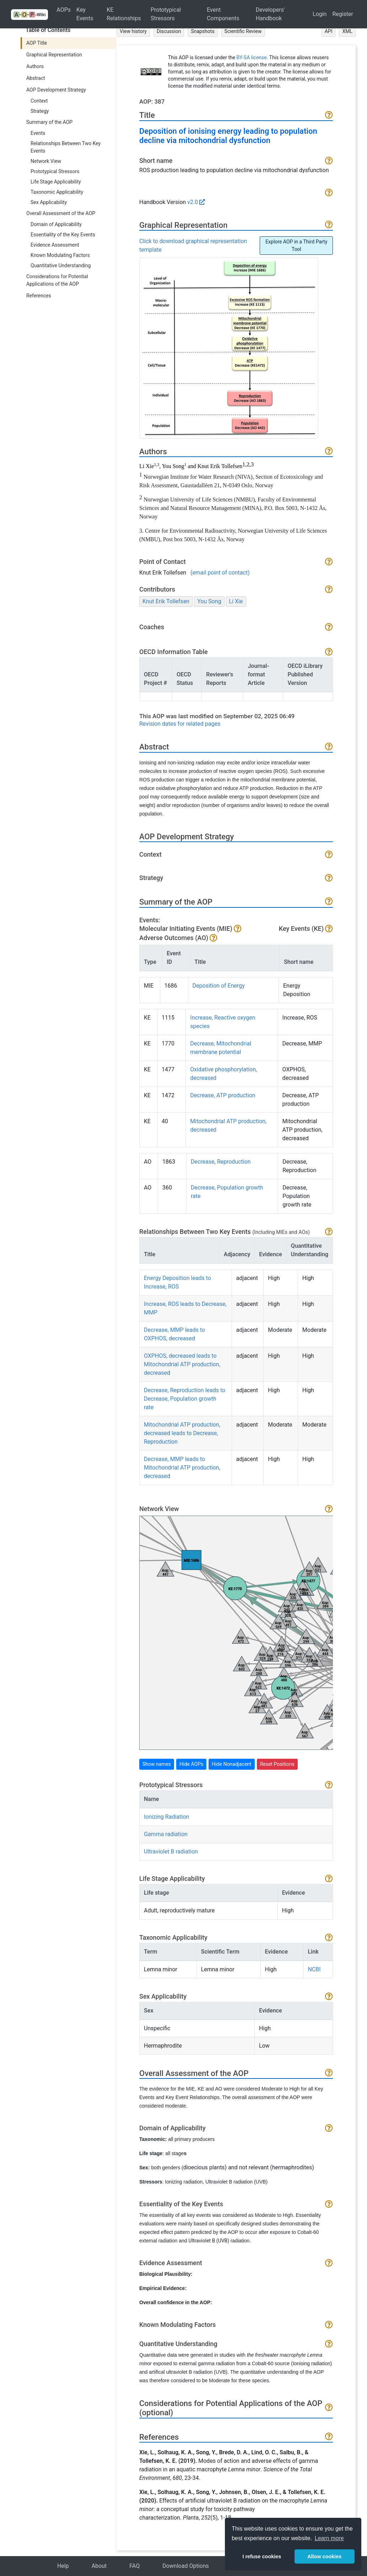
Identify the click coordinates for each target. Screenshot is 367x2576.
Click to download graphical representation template (193, 245)
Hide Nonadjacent (231, 1764)
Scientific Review (243, 31)
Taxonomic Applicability (57, 192)
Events (38, 133)
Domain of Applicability (56, 224)
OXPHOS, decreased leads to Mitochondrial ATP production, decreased (182, 1364)
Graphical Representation (54, 54)
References (38, 295)
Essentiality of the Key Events (63, 234)
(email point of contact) (220, 572)
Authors (35, 66)
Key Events (84, 14)
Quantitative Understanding (61, 265)
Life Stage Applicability (56, 182)
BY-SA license (252, 57)
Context (39, 101)
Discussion (169, 31)
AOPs (63, 9)
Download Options (185, 2566)
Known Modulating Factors (60, 255)
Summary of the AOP (49, 122)
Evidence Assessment (55, 245)
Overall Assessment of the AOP (60, 213)
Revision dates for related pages (179, 723)
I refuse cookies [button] (261, 2556)
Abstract (35, 78)
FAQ (134, 2566)
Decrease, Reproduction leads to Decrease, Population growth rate (184, 1399)
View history (133, 31)
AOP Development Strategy (56, 90)
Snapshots (202, 31)
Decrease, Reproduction (221, 1161)
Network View (46, 161)
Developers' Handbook (270, 14)
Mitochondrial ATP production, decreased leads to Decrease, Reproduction (182, 1433)
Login (319, 14)
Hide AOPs (191, 1764)
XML (347, 31)
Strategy (40, 111)
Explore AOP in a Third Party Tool (296, 245)
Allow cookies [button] (324, 2556)
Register (342, 14)
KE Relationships (124, 14)
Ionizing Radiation (166, 1816)
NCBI (314, 1969)
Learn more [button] (329, 2538)
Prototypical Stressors (166, 14)
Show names (156, 1764)
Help (63, 2566)
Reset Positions (277, 1764)
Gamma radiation (166, 1834)
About (99, 2566)
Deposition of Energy (219, 985)
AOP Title (36, 43)
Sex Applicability (49, 202)
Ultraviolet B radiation (171, 1851)
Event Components (223, 14)
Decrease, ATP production (222, 1095)
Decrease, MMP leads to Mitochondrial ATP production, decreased (182, 1467)
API (329, 31)
